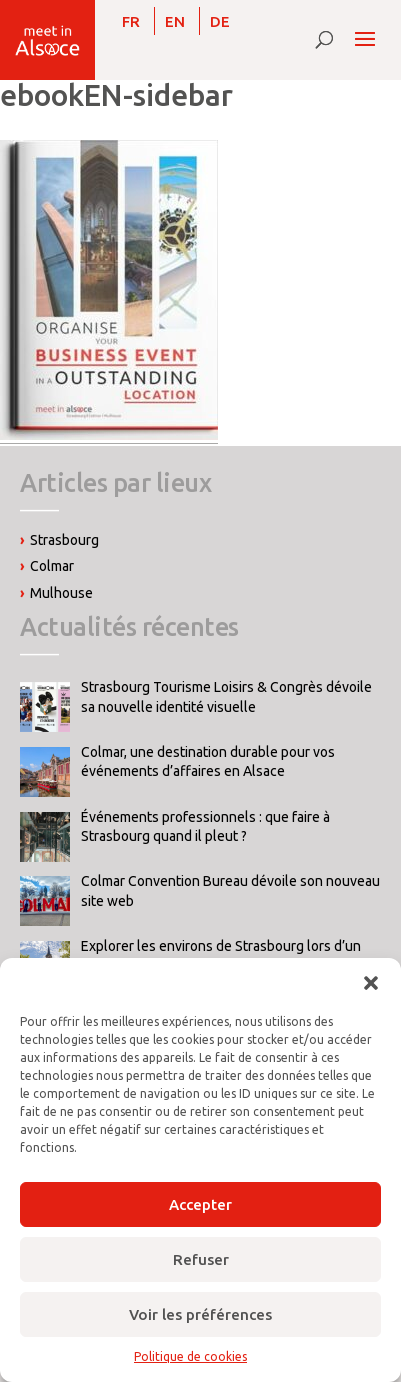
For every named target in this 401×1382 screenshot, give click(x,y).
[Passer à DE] (220, 21)
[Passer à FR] (131, 21)
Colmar (52, 566)
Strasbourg (64, 540)
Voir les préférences (200, 1314)
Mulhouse (61, 593)
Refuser (201, 1259)
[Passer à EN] (175, 21)
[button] (371, 983)
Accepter (200, 1204)
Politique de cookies (190, 1356)
